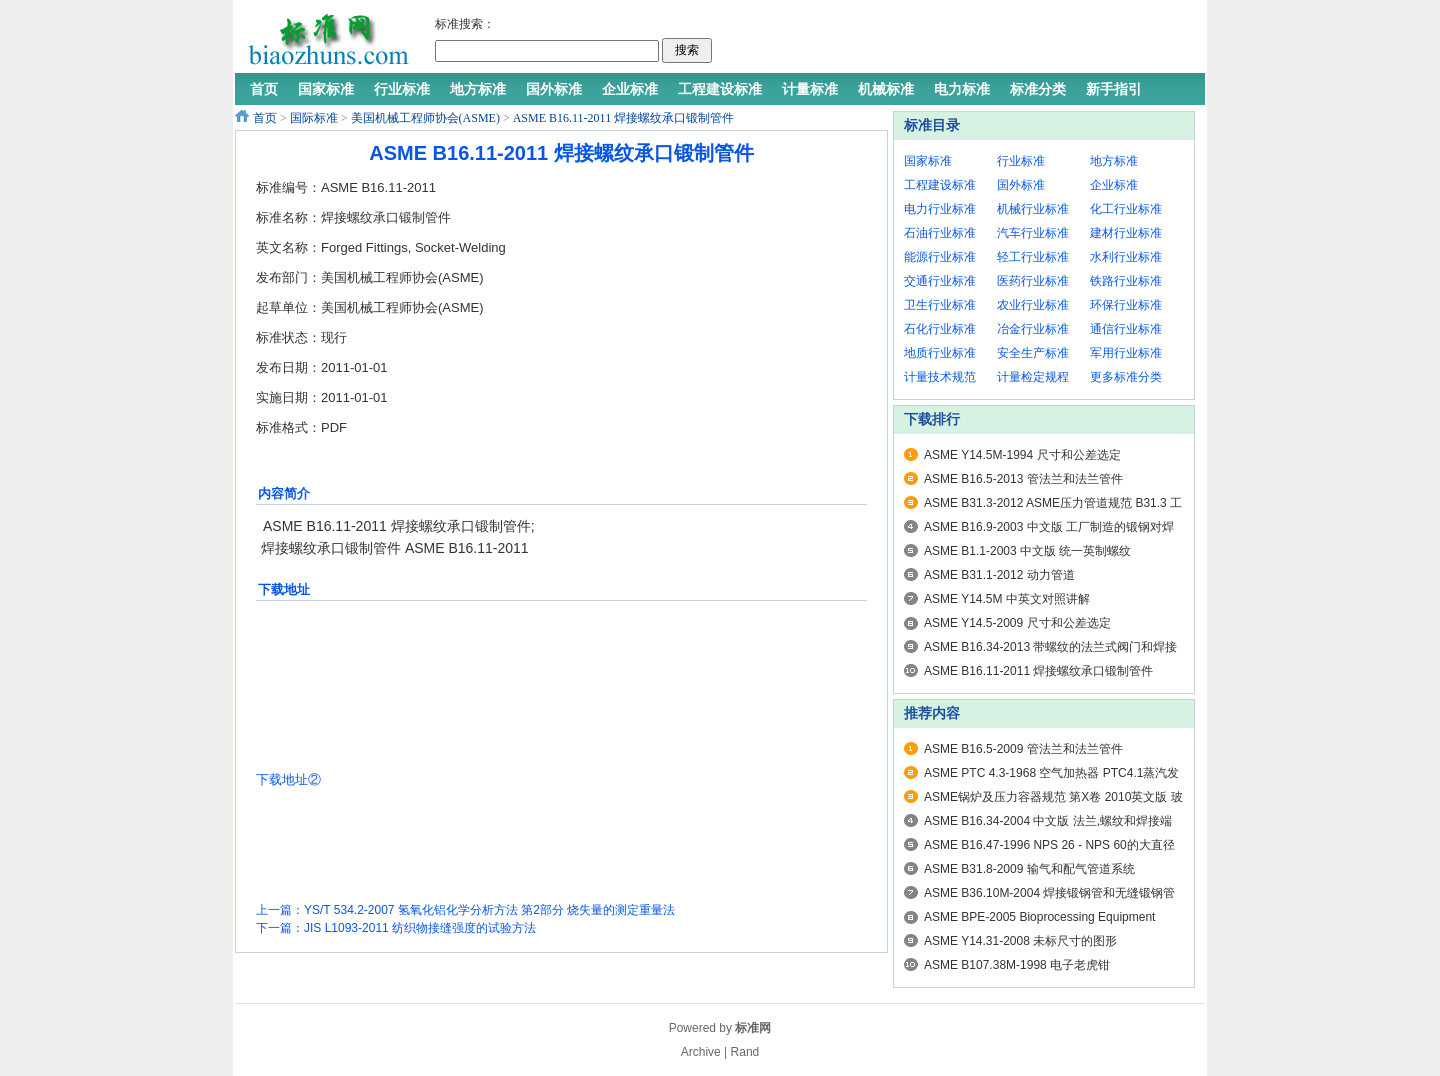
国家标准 (928, 161)
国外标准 (1021, 185)
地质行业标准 (940, 353)
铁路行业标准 (1126, 281)
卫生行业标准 (940, 305)
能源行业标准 (940, 257)
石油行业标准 (940, 233)
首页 (265, 118)
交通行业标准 (940, 281)
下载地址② (288, 779)
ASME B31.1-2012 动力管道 (999, 575)
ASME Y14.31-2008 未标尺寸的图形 (1020, 941)
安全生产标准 (1033, 353)
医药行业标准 (1033, 281)
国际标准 (314, 118)
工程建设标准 (940, 185)
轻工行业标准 (1033, 257)
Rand (745, 1052)
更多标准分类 (1126, 377)
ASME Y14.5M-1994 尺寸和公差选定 (1022, 455)
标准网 (753, 1028)
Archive (701, 1052)
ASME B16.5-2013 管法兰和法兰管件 (1023, 479)
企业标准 (1114, 185)
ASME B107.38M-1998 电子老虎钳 (1017, 965)
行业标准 (1021, 161)
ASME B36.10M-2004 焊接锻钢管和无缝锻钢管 (1049, 893)
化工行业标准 (1126, 209)
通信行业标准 (1126, 329)
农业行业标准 (1033, 305)
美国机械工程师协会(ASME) (425, 118)
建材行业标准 (1126, 233)
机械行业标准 (1033, 209)
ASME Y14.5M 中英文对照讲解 (1007, 599)
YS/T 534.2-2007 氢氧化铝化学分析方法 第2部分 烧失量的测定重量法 (489, 910)
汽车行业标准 (1033, 233)
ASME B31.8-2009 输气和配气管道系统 (1029, 869)
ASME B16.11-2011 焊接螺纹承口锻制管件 (623, 118)
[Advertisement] (954, 40)
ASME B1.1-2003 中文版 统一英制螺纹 (1027, 551)
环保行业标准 (1126, 305)
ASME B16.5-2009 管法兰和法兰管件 (1023, 749)
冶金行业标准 (1033, 329)
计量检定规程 (1033, 377)
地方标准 (1114, 161)
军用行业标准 (1126, 353)
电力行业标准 (940, 209)
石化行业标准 (940, 329)
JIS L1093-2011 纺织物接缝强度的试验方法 (420, 928)
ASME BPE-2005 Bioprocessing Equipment (1039, 917)
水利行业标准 (1126, 257)
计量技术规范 (940, 377)
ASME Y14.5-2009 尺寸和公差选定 (1017, 623)
